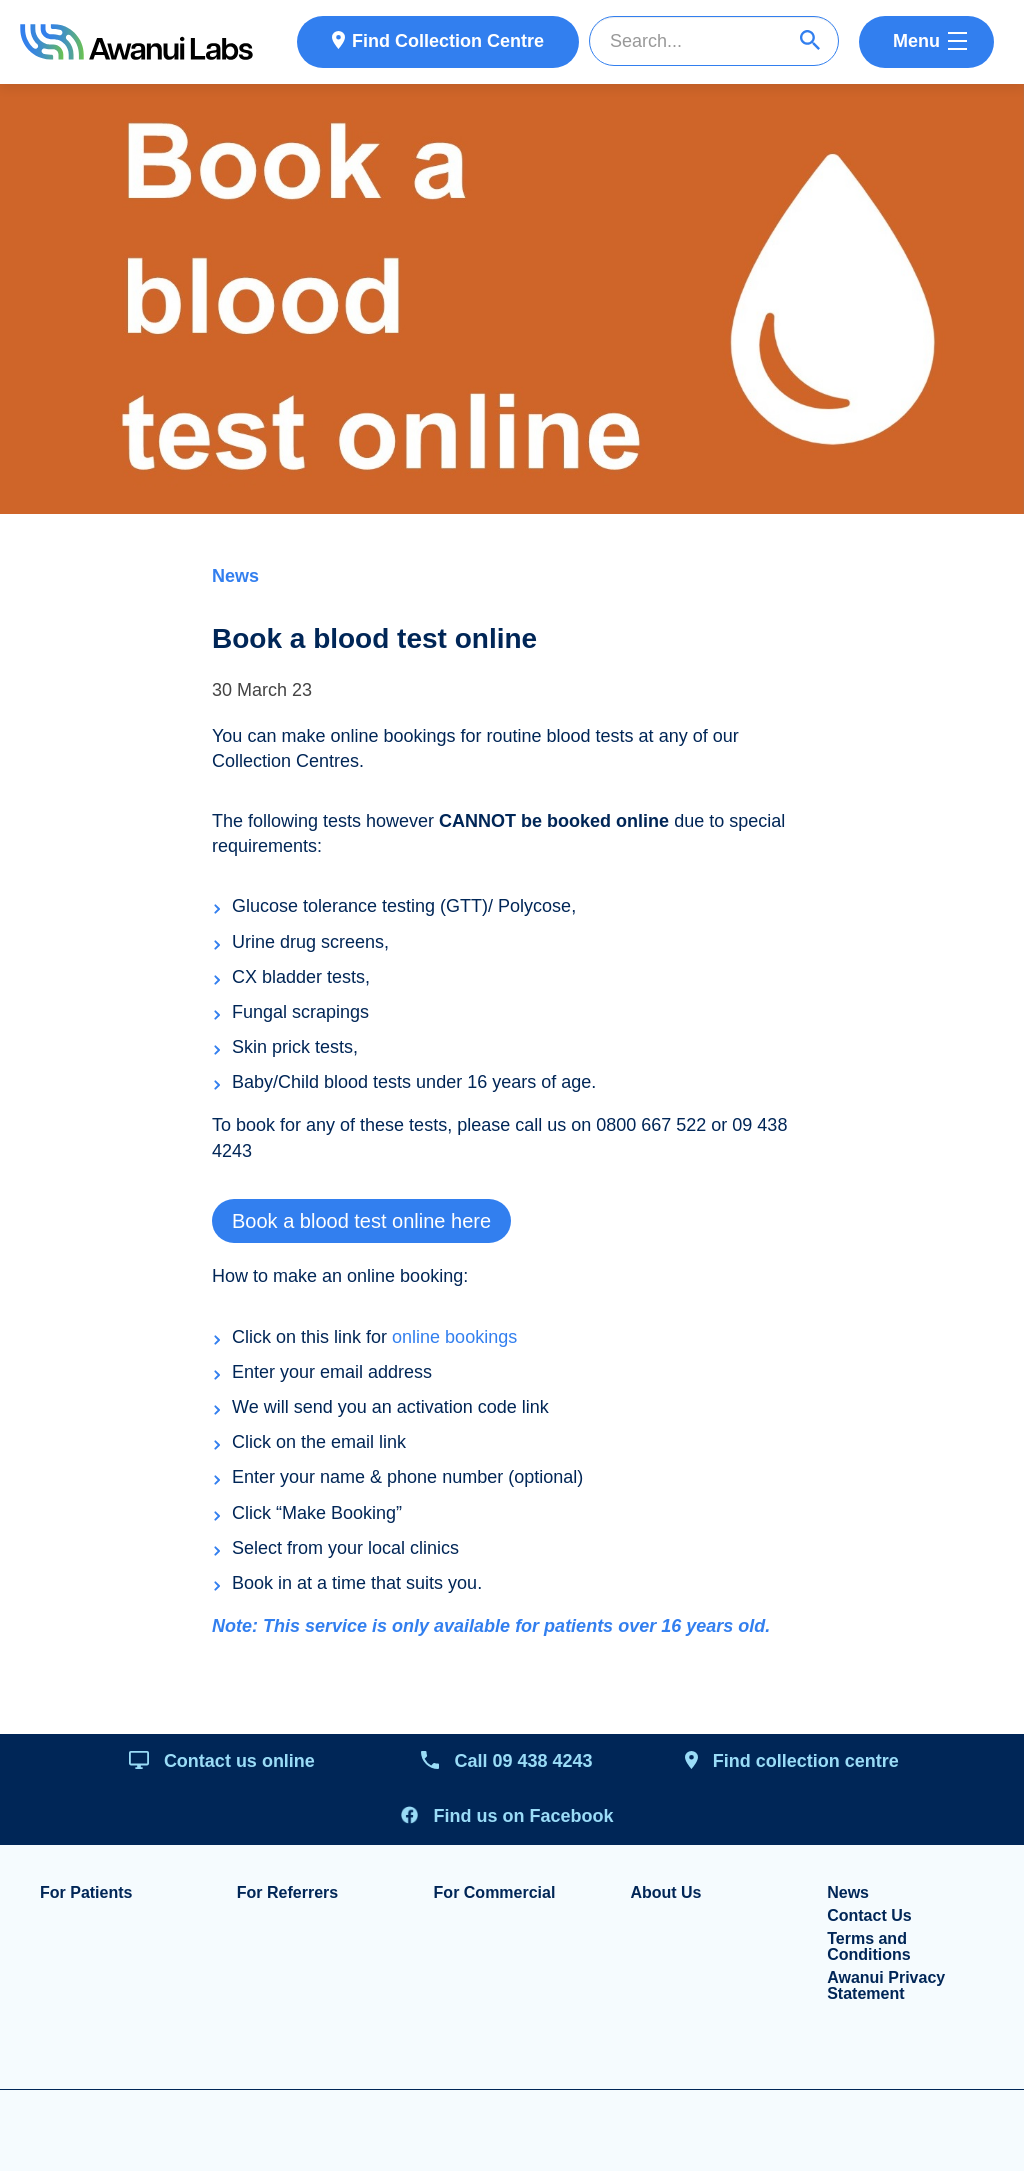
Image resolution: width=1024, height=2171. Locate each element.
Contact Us (869, 1916)
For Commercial (495, 1893)
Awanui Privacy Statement (886, 1986)
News (235, 576)
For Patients (86, 1893)
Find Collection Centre (448, 41)
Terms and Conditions (869, 1947)
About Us (665, 1893)
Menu (916, 41)
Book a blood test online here (361, 1221)
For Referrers (287, 1893)
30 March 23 (262, 690)
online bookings (454, 1337)
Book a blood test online (374, 638)
